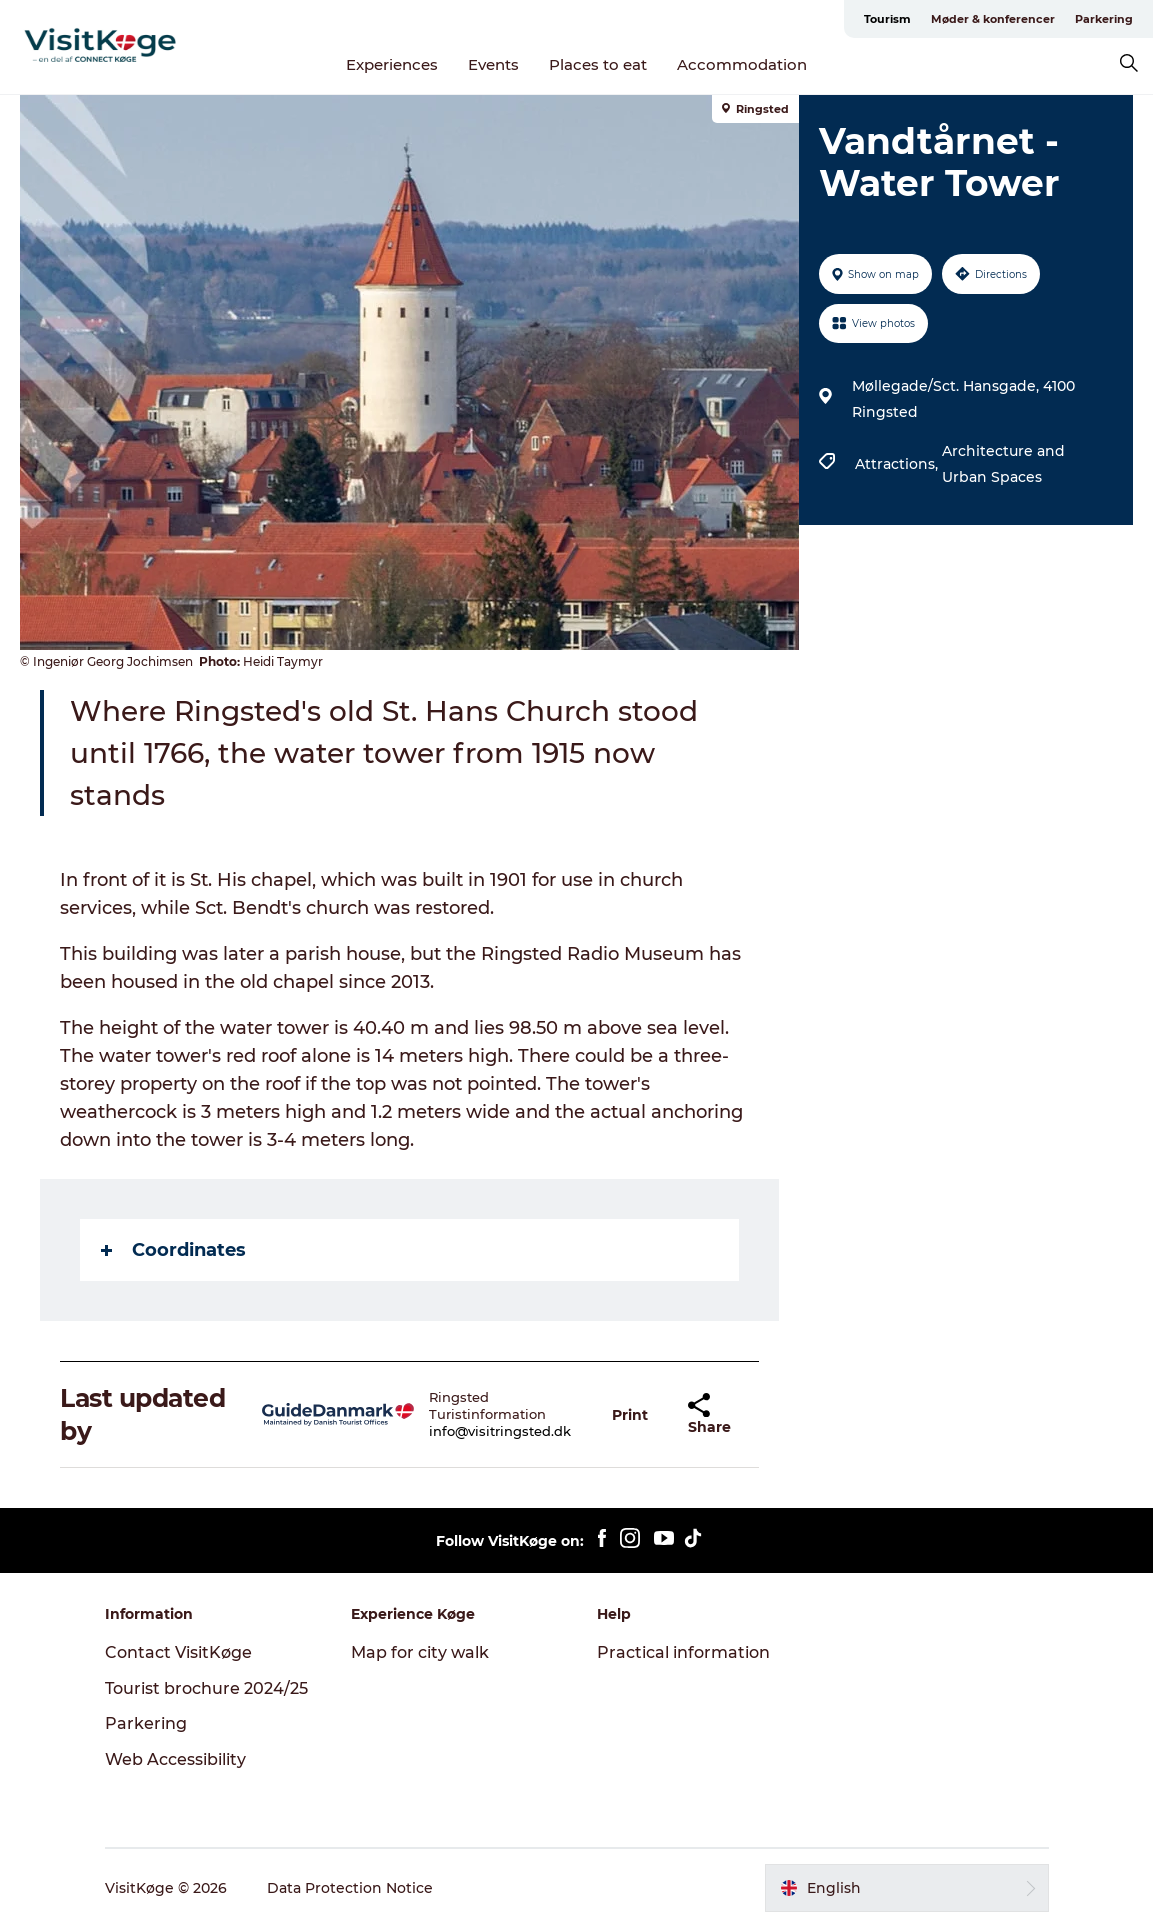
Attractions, (898, 464)
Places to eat (598, 64)
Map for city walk (420, 1652)
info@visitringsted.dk (500, 1431)
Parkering (1104, 19)
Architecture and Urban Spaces (1003, 464)
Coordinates (173, 1250)
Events (493, 64)
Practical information (683, 1652)
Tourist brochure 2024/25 (206, 1688)
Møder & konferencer (993, 19)
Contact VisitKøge (178, 1652)
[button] (630, 1414)
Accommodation (742, 64)
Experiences (392, 64)
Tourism (887, 19)
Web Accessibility (175, 1759)
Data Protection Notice (350, 1888)
